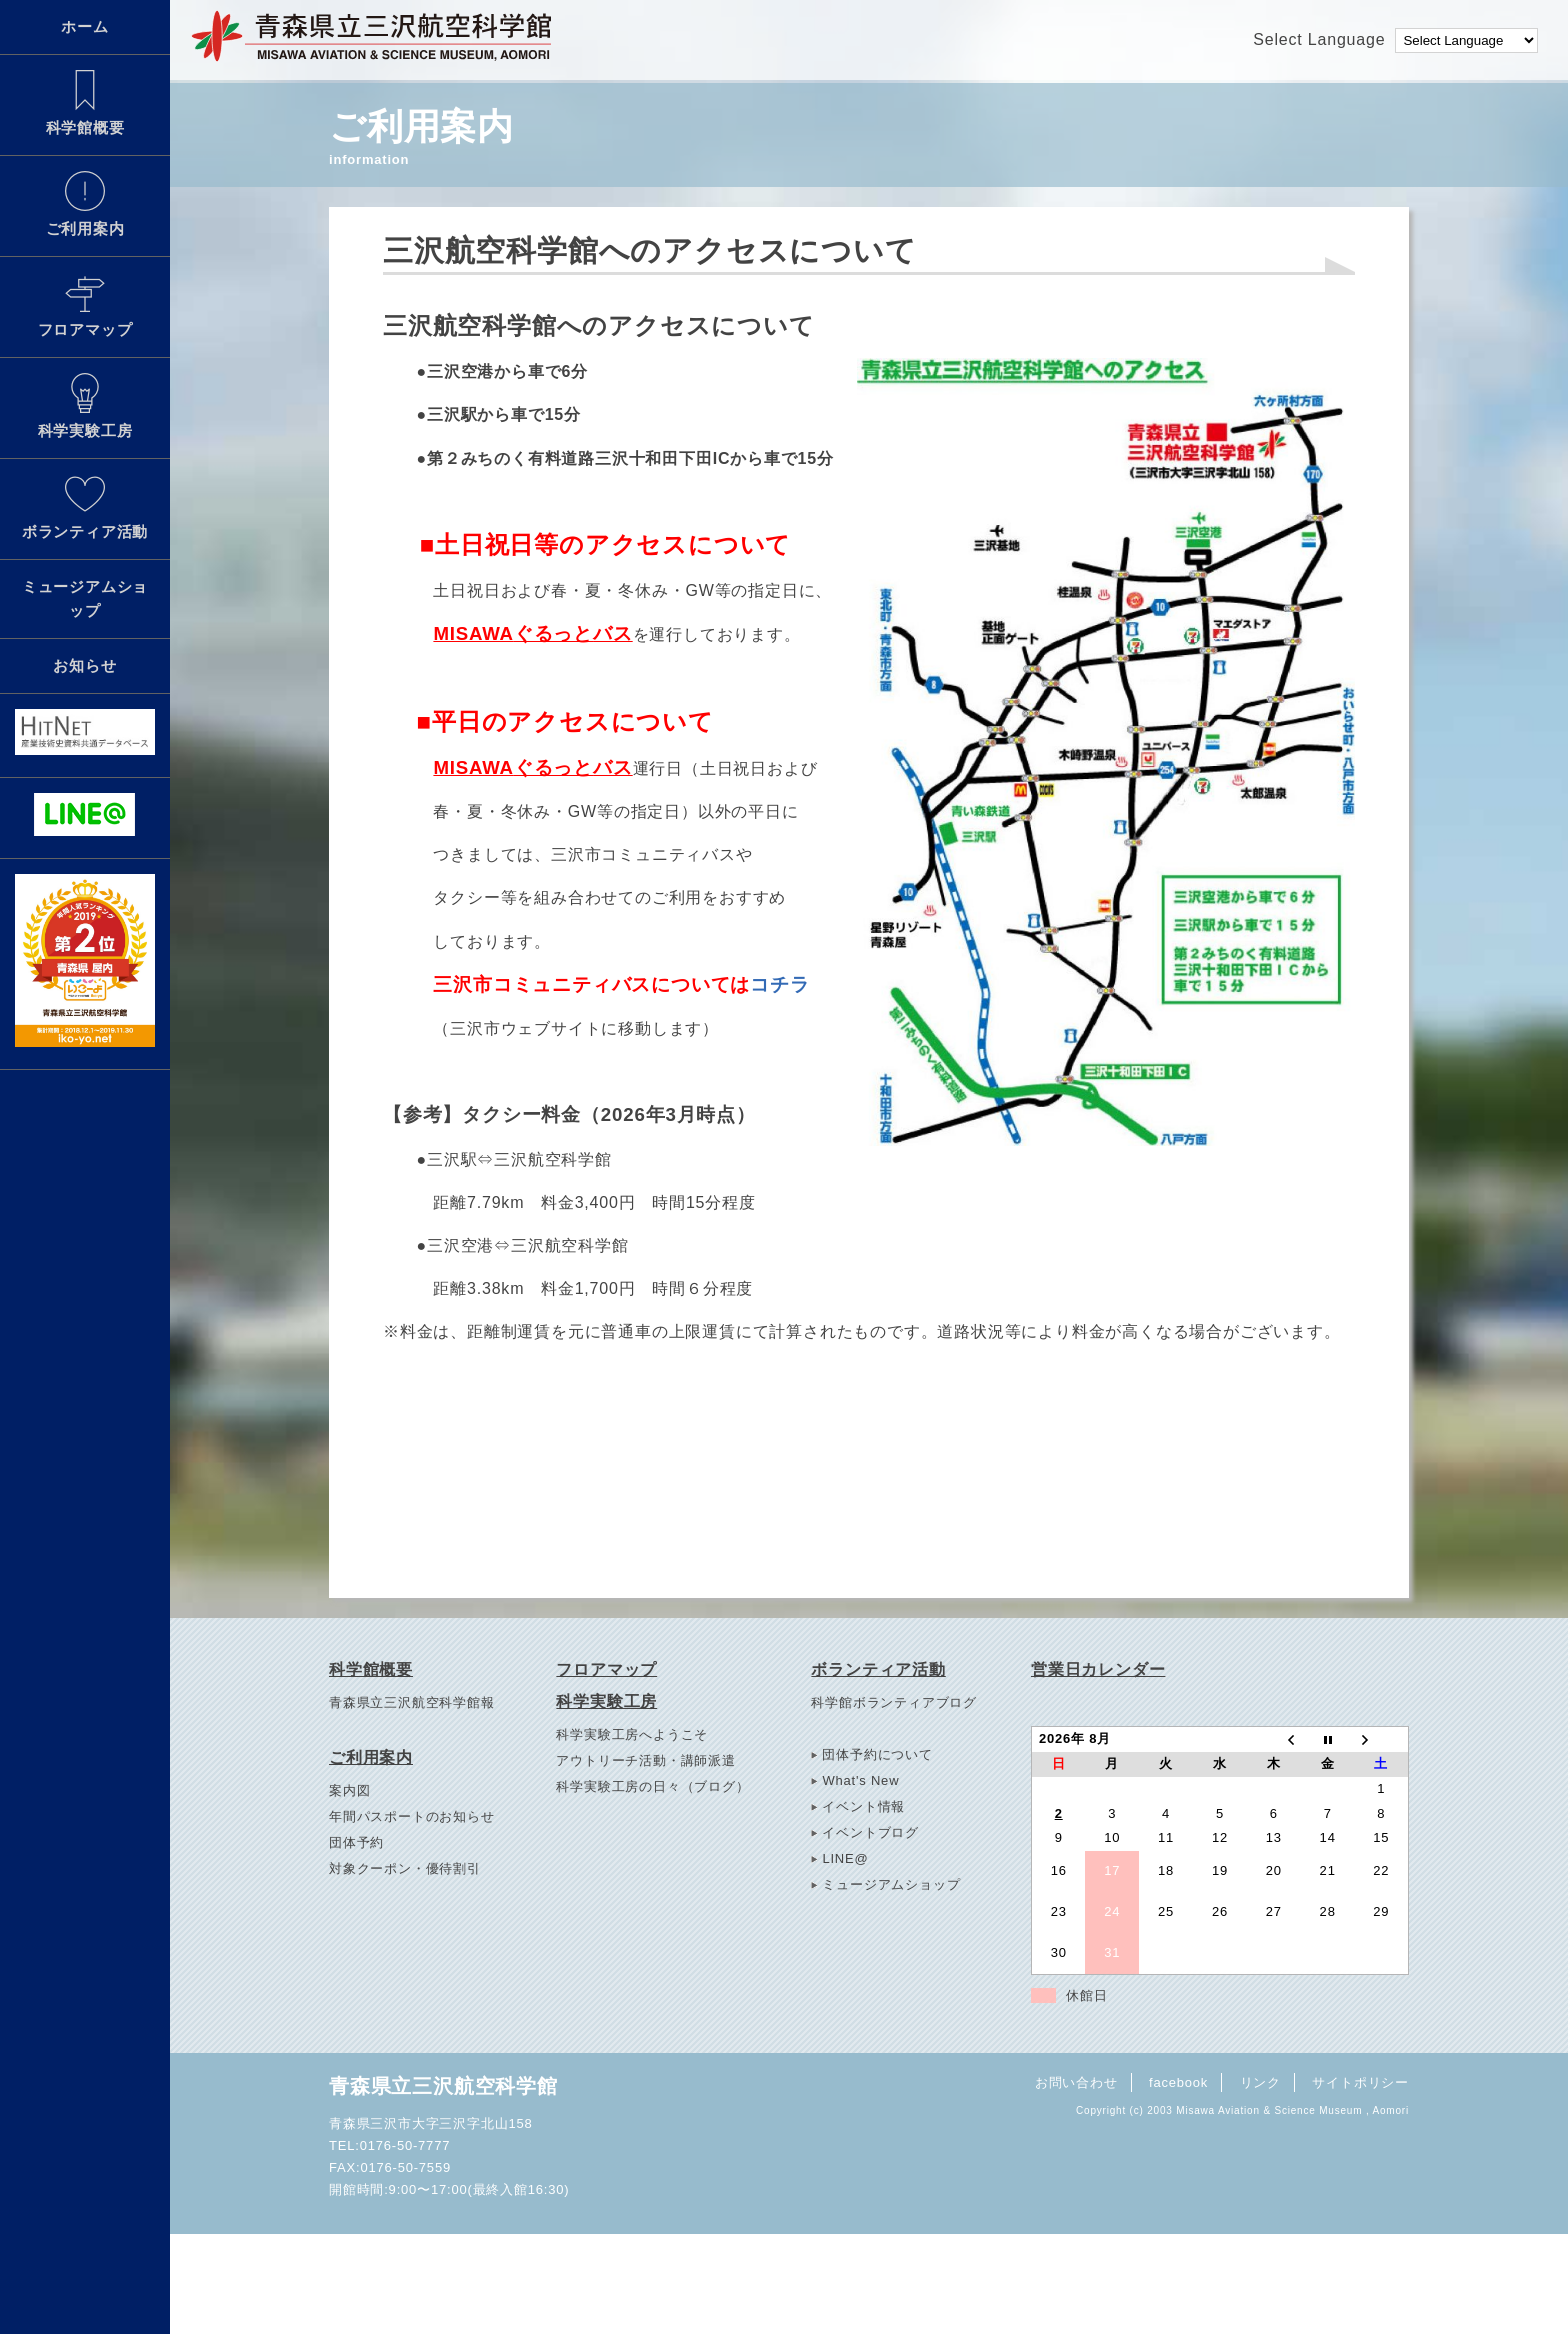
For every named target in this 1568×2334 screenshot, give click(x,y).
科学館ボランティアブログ (894, 1702)
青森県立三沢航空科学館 (443, 2086)
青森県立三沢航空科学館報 (412, 1702)
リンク (1260, 2082)
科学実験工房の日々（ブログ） (652, 1786)
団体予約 (356, 1842)
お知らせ (84, 665)
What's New (860, 1780)
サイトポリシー (1360, 2082)
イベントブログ (870, 1832)
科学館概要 (85, 103)
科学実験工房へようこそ (632, 1734)
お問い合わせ (1076, 2082)
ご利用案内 (85, 204)
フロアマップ (85, 305)
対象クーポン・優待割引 (405, 1868)
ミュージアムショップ (85, 598)
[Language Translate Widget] (1466, 40)
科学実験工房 (85, 406)
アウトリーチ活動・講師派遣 (645, 1760)
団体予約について (877, 1754)
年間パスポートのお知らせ (412, 1816)
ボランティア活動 (85, 507)
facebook (1178, 2082)
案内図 (349, 1790)
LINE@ (845, 1858)
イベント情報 (863, 1806)
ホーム (84, 26)
